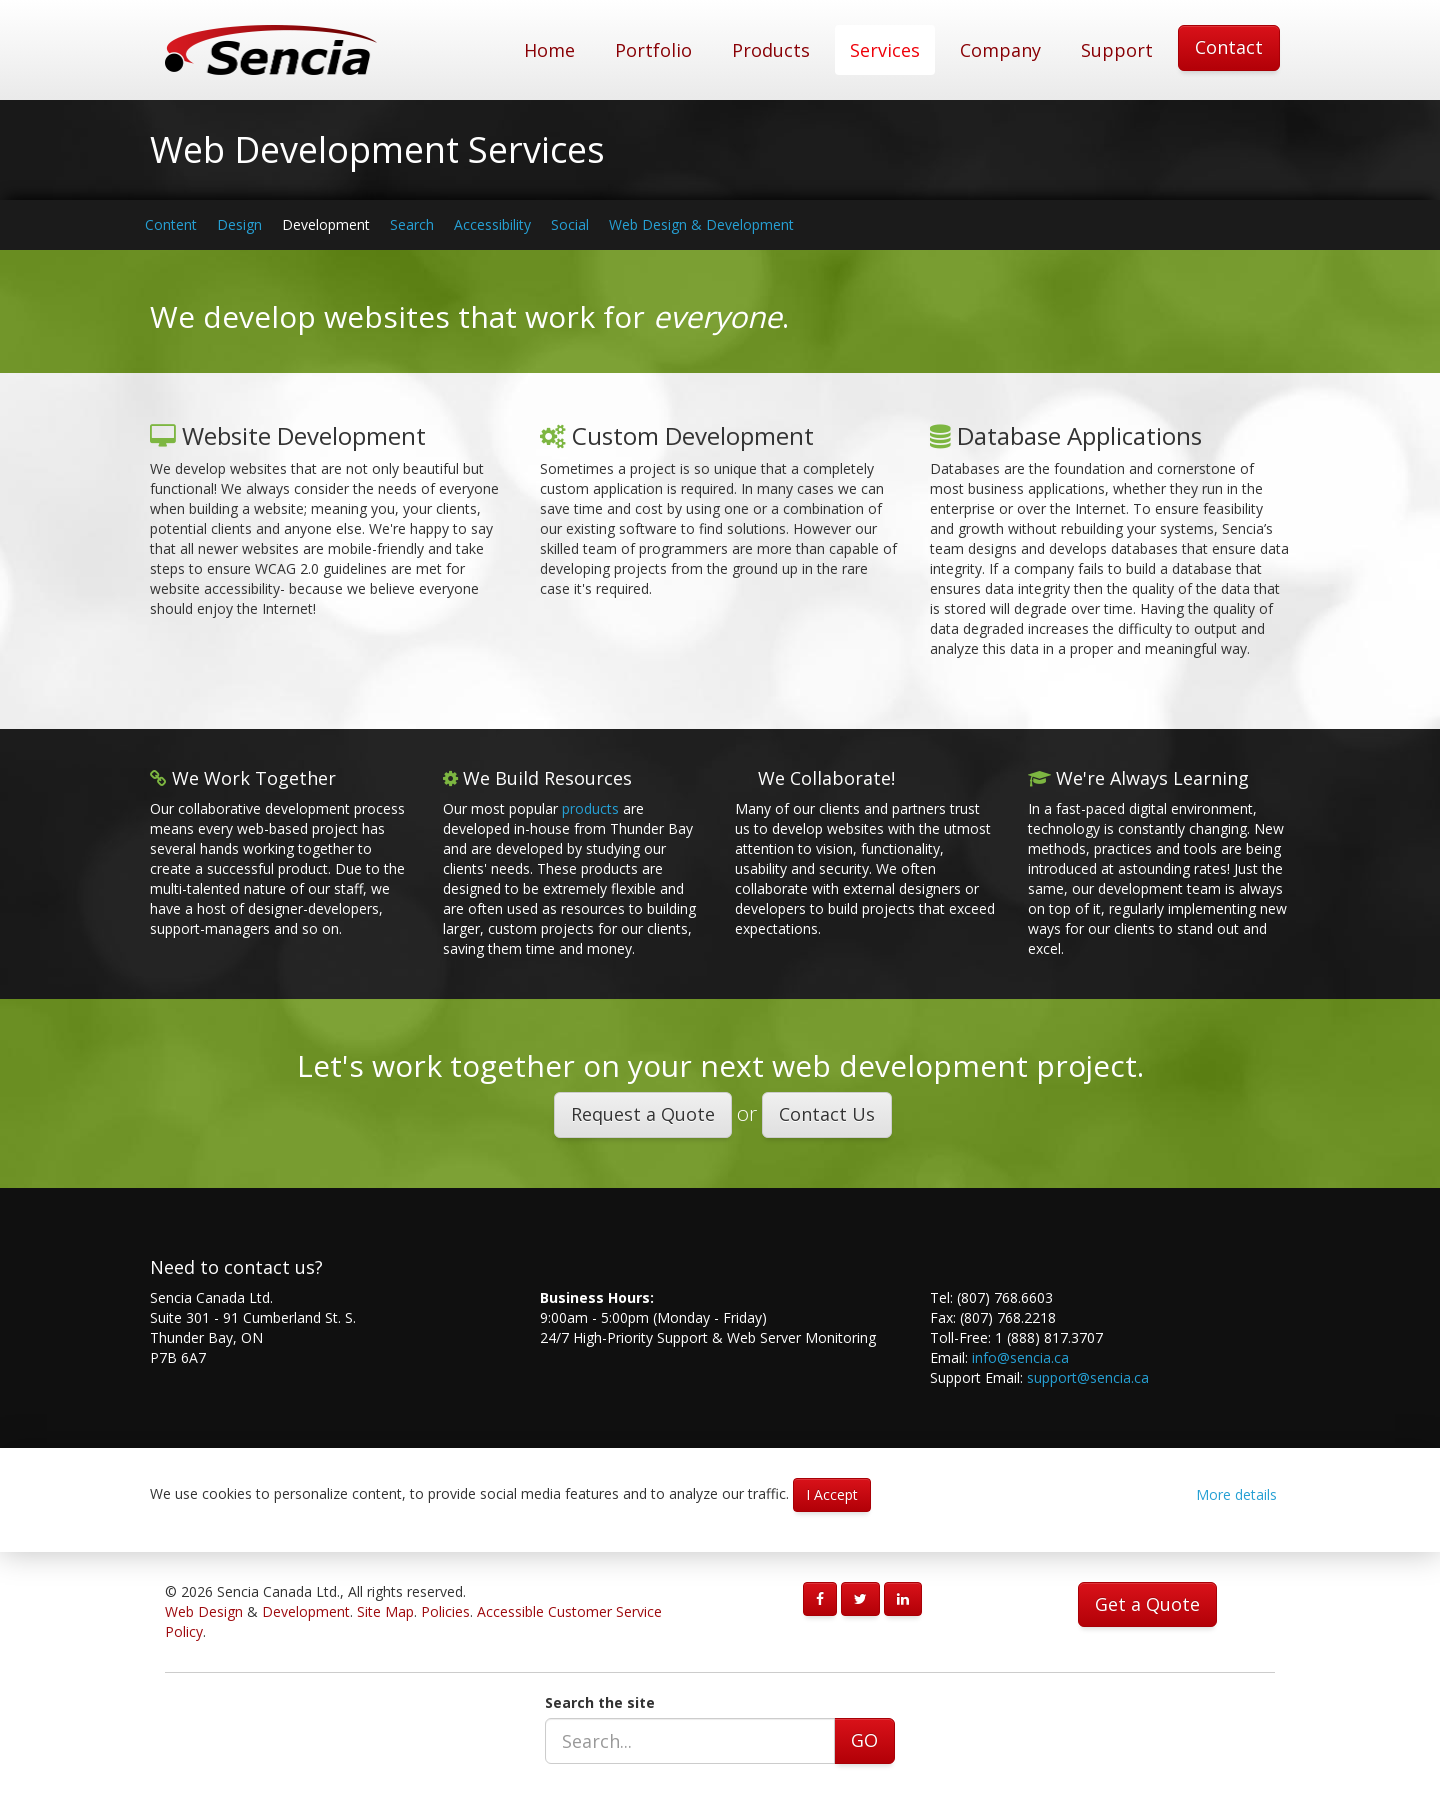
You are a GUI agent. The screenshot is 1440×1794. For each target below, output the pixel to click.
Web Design (204, 1611)
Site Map (385, 1611)
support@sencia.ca (1088, 1377)
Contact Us (827, 1114)
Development (326, 224)
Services (885, 50)
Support (1117, 50)
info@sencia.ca (1020, 1357)
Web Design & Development (701, 224)
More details (1236, 1494)
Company (1000, 50)
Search (412, 224)
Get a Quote (1147, 1604)
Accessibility (492, 224)
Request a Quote (643, 1114)
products (590, 808)
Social (570, 224)
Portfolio (653, 50)
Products (771, 50)
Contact (1229, 47)
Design (239, 224)
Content (171, 224)
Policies (445, 1611)
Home (549, 50)
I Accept (832, 1494)
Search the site (600, 1702)
